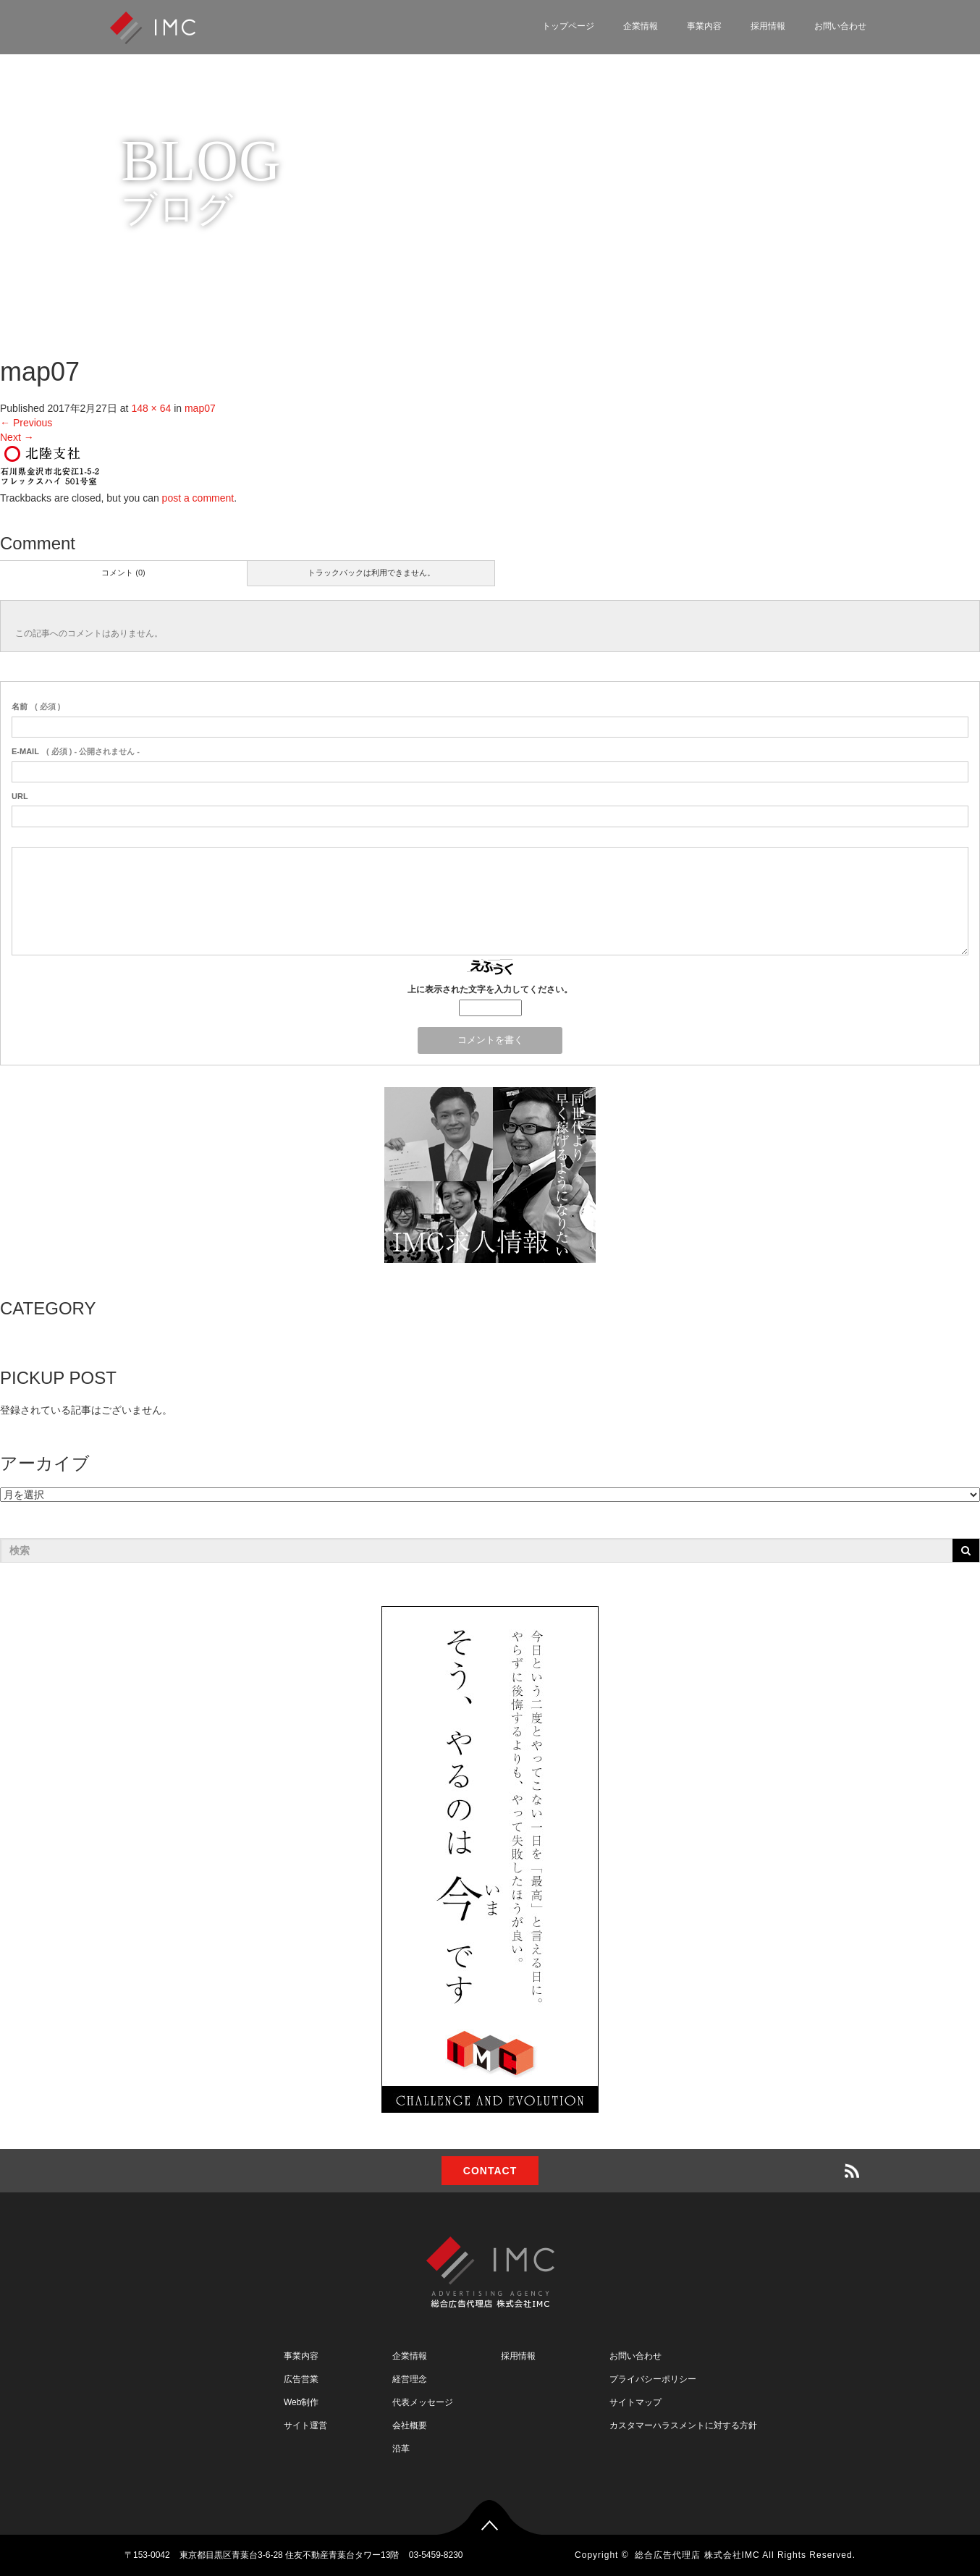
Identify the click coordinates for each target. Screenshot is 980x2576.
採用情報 (768, 26)
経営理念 (409, 2379)
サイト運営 (305, 2425)
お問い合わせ (840, 26)
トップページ (568, 26)
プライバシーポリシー (652, 2379)
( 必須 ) (36, 706)
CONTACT (490, 2170)
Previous (26, 422)
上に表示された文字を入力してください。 (490, 989)
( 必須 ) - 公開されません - (76, 751)
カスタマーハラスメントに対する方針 (683, 2425)
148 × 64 (151, 408)
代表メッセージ (422, 2402)
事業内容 (704, 26)
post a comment (198, 498)
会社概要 (409, 2425)
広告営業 (301, 2379)
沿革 (401, 2449)
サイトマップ (635, 2402)
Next (17, 437)
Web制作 (301, 2402)
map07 (200, 408)
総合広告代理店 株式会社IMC (697, 2555)
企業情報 (640, 26)
